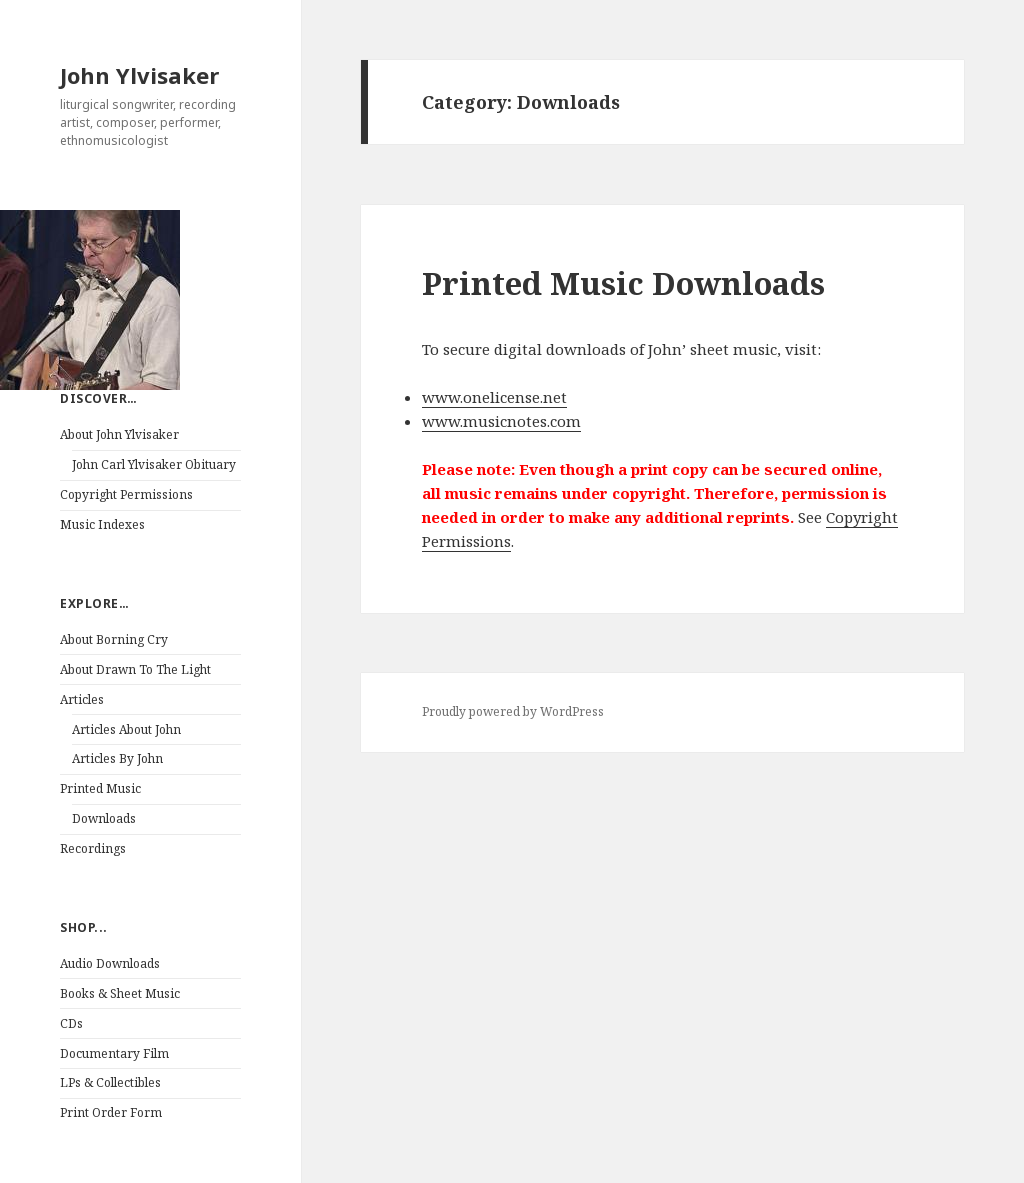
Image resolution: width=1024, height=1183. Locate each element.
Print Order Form (111, 1112)
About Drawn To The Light (135, 669)
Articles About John (126, 729)
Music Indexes (102, 524)
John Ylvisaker (139, 75)
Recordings (93, 848)
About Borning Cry (114, 639)
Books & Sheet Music (120, 993)
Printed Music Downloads (623, 283)
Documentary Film (114, 1053)
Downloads (104, 818)
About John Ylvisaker (119, 434)
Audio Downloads (110, 963)
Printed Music (100, 788)
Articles (82, 699)
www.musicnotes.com (501, 421)
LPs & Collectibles (110, 1082)
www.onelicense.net (494, 397)
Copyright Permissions (126, 494)
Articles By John (117, 758)
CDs (71, 1023)
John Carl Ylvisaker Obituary (154, 464)
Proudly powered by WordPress (513, 711)
